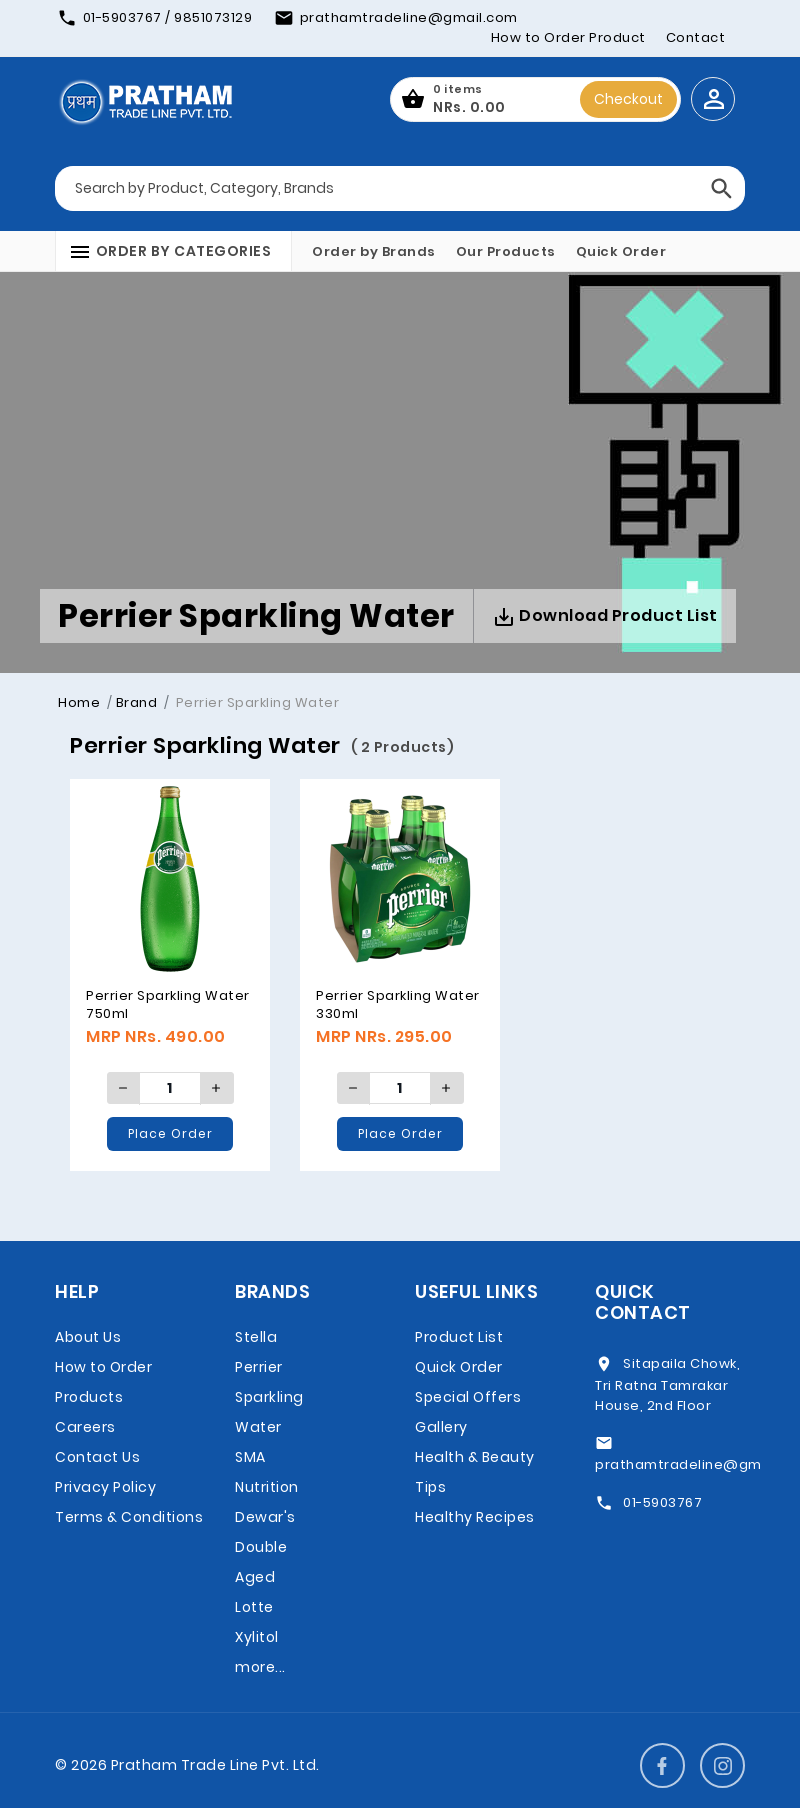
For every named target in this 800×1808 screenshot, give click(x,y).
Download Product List (605, 616)
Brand (137, 702)
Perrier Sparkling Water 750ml (168, 1004)
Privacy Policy (105, 1487)
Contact (696, 37)
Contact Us (97, 1457)
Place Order (170, 1133)
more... (260, 1667)
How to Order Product (568, 37)
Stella (256, 1337)
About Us (88, 1337)
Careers (85, 1427)
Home (79, 702)
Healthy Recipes (475, 1517)
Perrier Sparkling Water (269, 1397)
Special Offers (468, 1397)
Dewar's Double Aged (265, 1547)
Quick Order (621, 251)
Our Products (506, 251)
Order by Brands (374, 251)
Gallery (441, 1427)
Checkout (628, 99)
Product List (459, 1337)
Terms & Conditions (129, 1517)
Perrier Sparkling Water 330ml (398, 1004)
